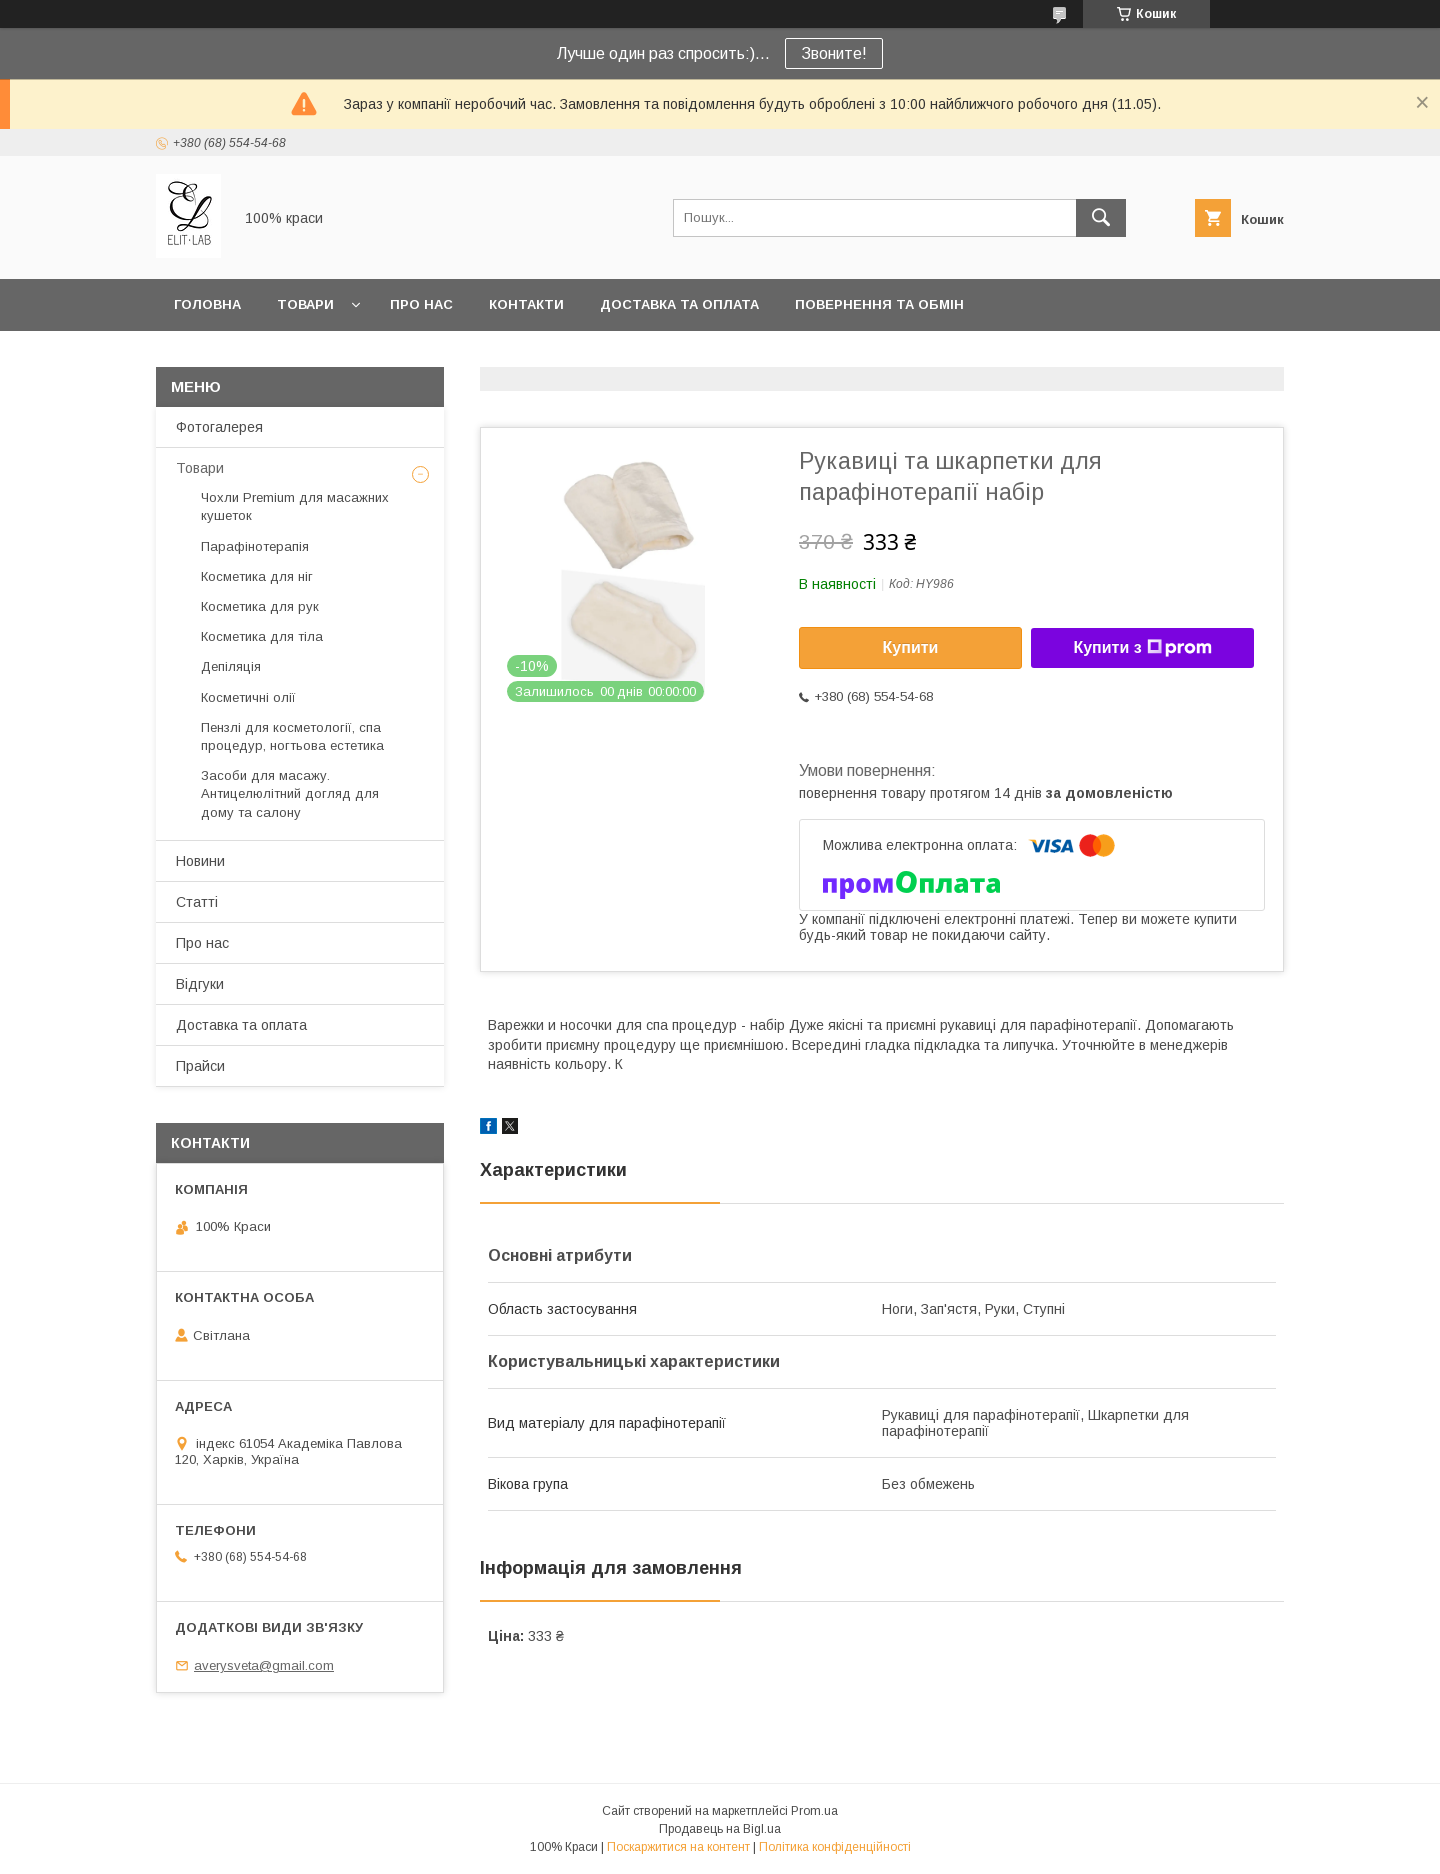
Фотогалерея (219, 427)
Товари (305, 304)
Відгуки (200, 984)
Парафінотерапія (255, 546)
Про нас (421, 304)
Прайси (200, 1066)
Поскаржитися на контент (678, 1847)
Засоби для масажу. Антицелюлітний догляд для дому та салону (290, 793)
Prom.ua (814, 1811)
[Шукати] (1101, 218)
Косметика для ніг (257, 576)
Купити (911, 647)
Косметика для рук (260, 606)
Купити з (1142, 648)
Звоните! (834, 53)
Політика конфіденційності (835, 1847)
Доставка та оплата (679, 304)
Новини (200, 861)
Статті (197, 902)
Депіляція (231, 666)
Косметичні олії (248, 697)
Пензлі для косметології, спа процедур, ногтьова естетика (292, 736)
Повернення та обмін (879, 304)
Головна (207, 304)
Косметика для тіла (262, 636)
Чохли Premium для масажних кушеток (295, 506)
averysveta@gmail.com (264, 1665)
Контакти (526, 304)
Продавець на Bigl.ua (720, 1829)
